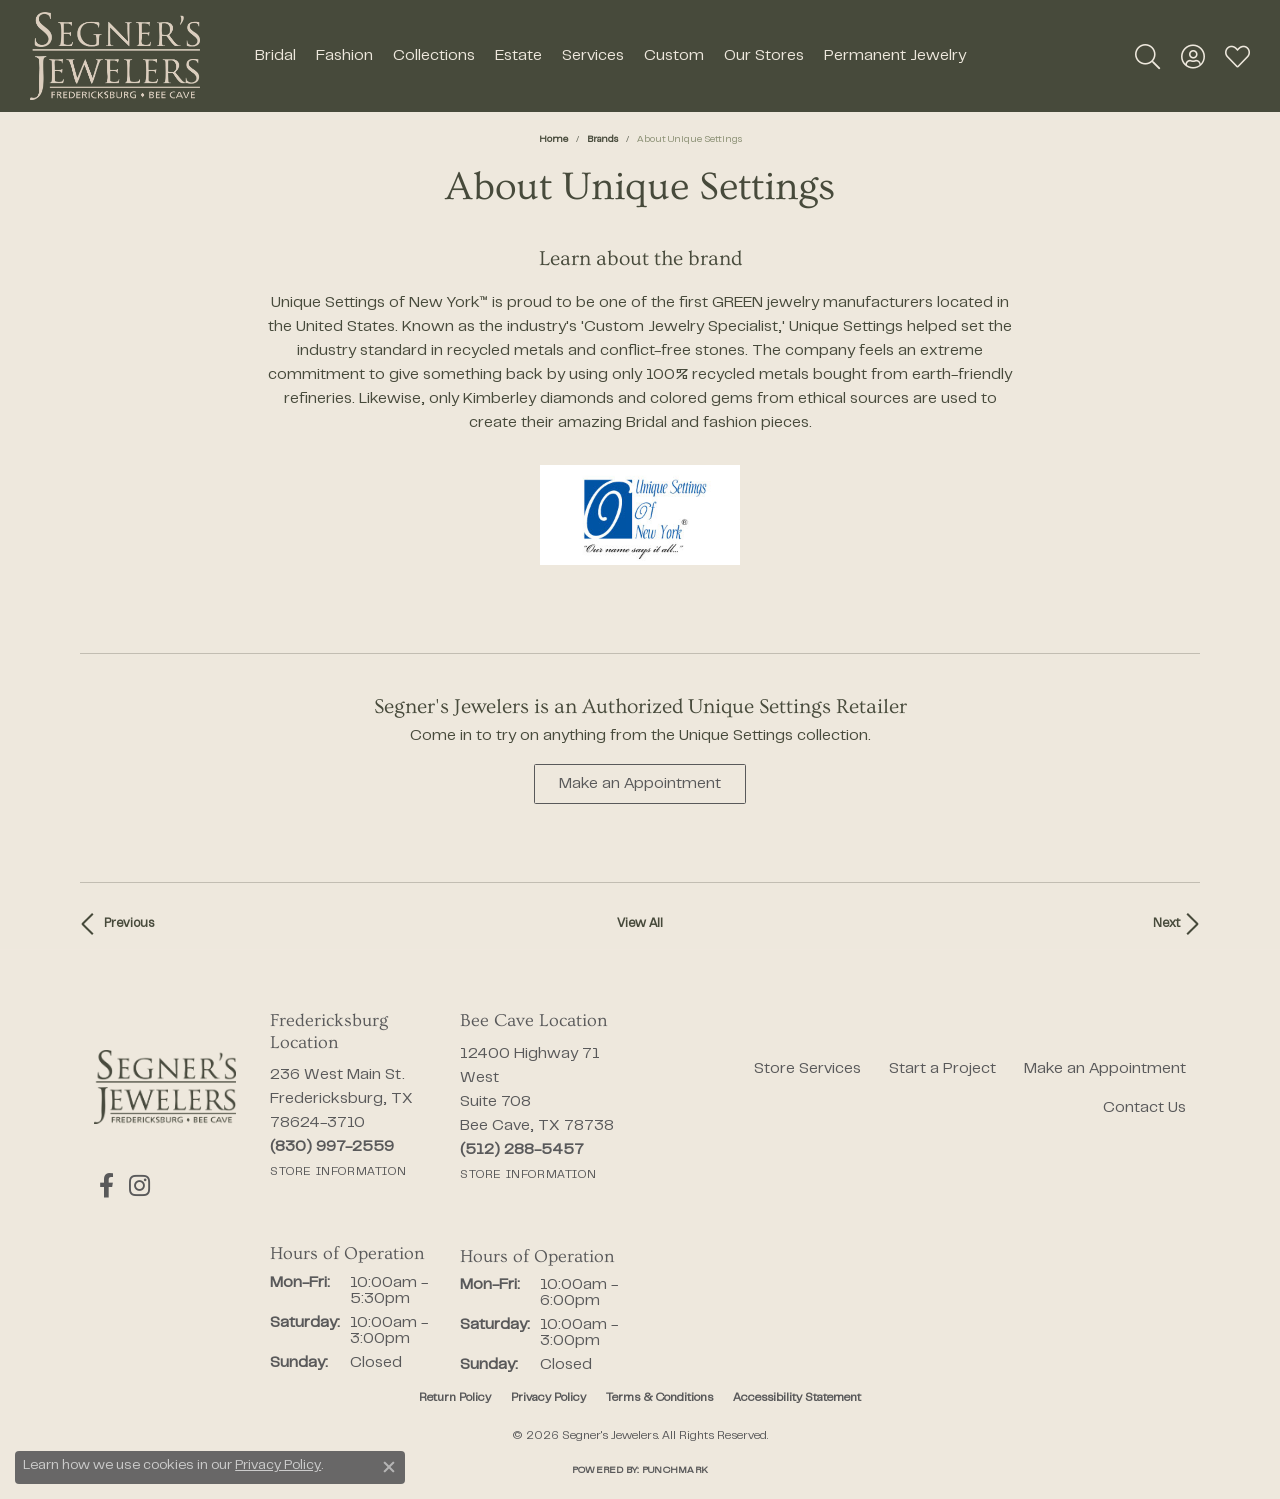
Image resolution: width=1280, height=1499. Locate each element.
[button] (1147, 56)
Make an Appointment (640, 784)
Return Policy (455, 1398)
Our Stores (764, 56)
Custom (674, 56)
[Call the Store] (332, 1147)
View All (640, 924)
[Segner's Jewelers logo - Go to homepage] (115, 56)
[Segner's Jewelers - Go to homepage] (165, 1087)
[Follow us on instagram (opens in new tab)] (129, 1186)
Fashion (344, 56)
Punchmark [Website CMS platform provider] (675, 1470)
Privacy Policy (548, 1398)
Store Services (807, 1069)
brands (602, 139)
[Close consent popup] (389, 1467)
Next (1166, 924)
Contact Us (1144, 1108)
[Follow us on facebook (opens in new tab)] (101, 1186)
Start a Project (942, 1069)
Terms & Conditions (659, 1398)
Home (553, 139)
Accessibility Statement (797, 1398)
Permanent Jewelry (895, 56)
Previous (129, 924)
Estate (518, 56)
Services (593, 56)
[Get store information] (338, 1172)
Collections (434, 56)
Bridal (275, 56)
